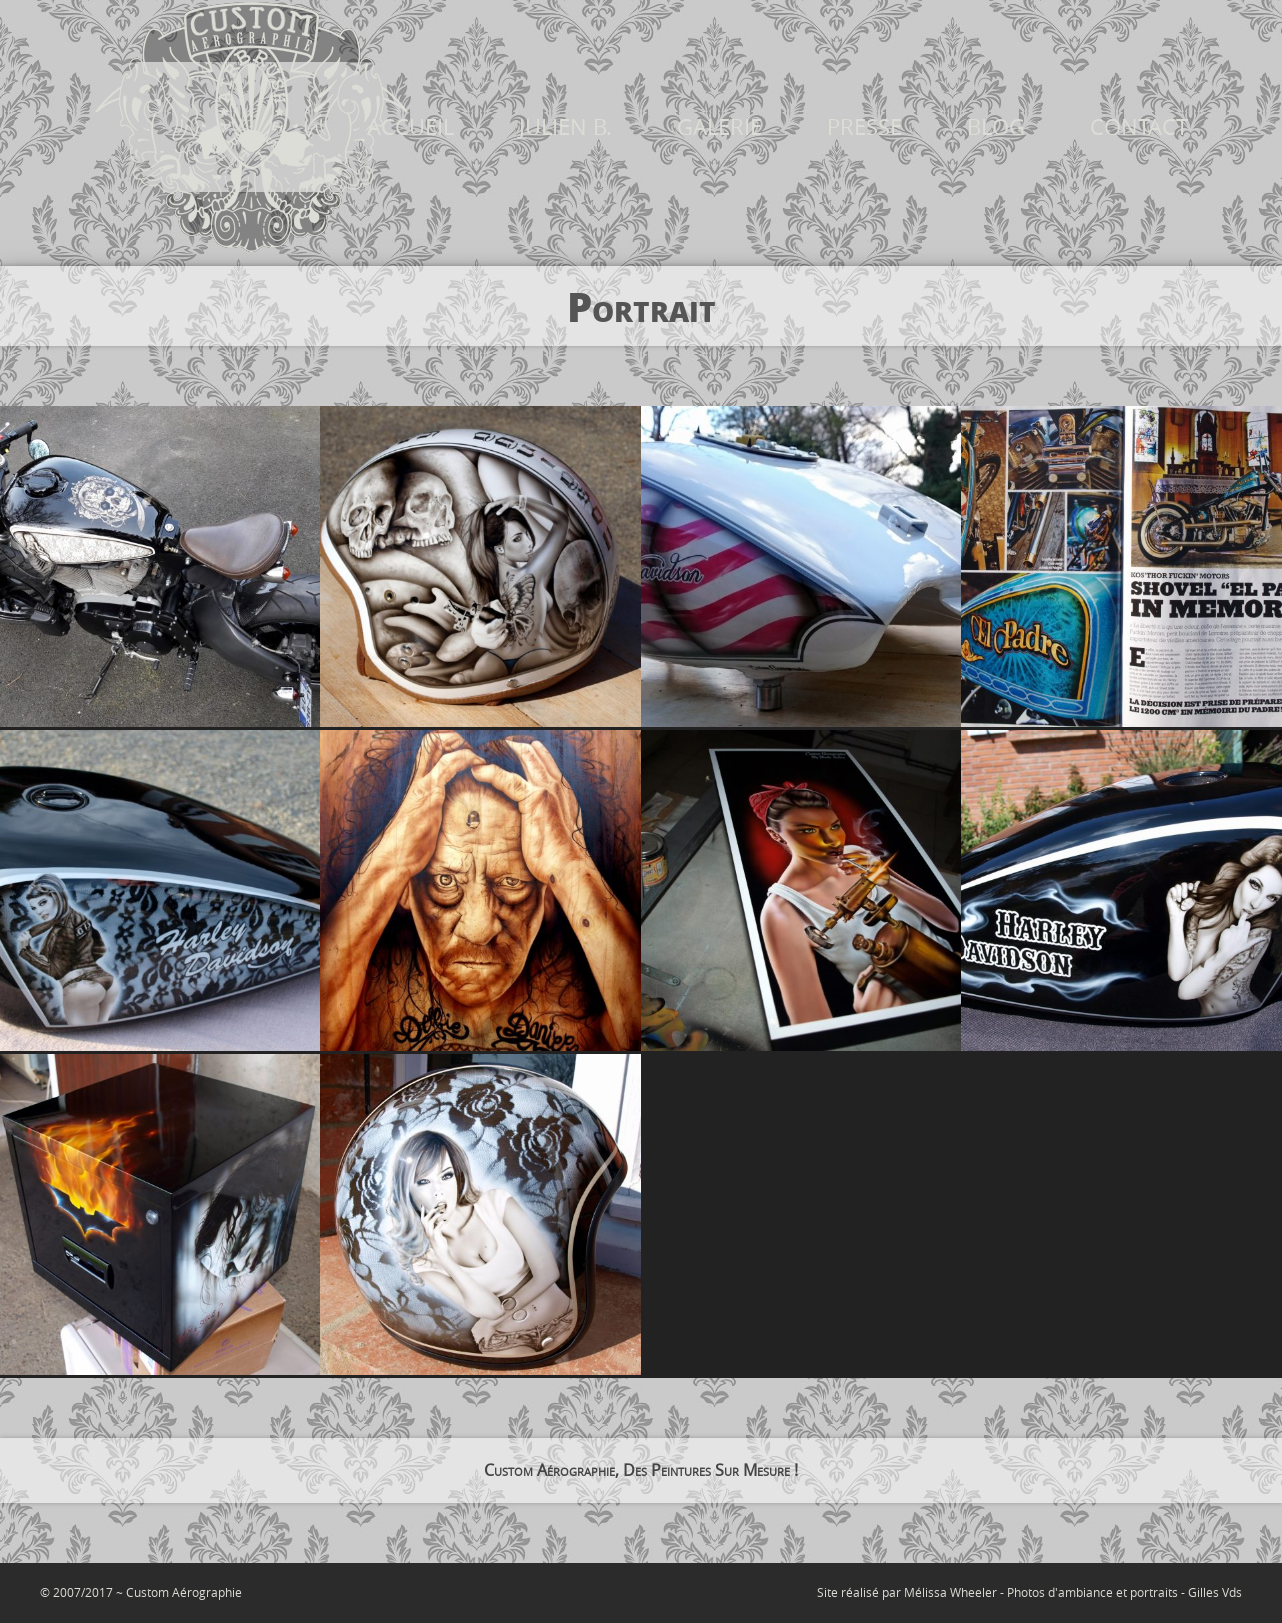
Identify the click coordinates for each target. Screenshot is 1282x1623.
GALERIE (719, 127)
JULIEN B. (565, 127)
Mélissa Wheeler (950, 1592)
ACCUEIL (410, 127)
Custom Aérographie (184, 1592)
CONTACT (1139, 127)
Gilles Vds (1215, 1592)
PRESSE (864, 127)
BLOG (996, 127)
